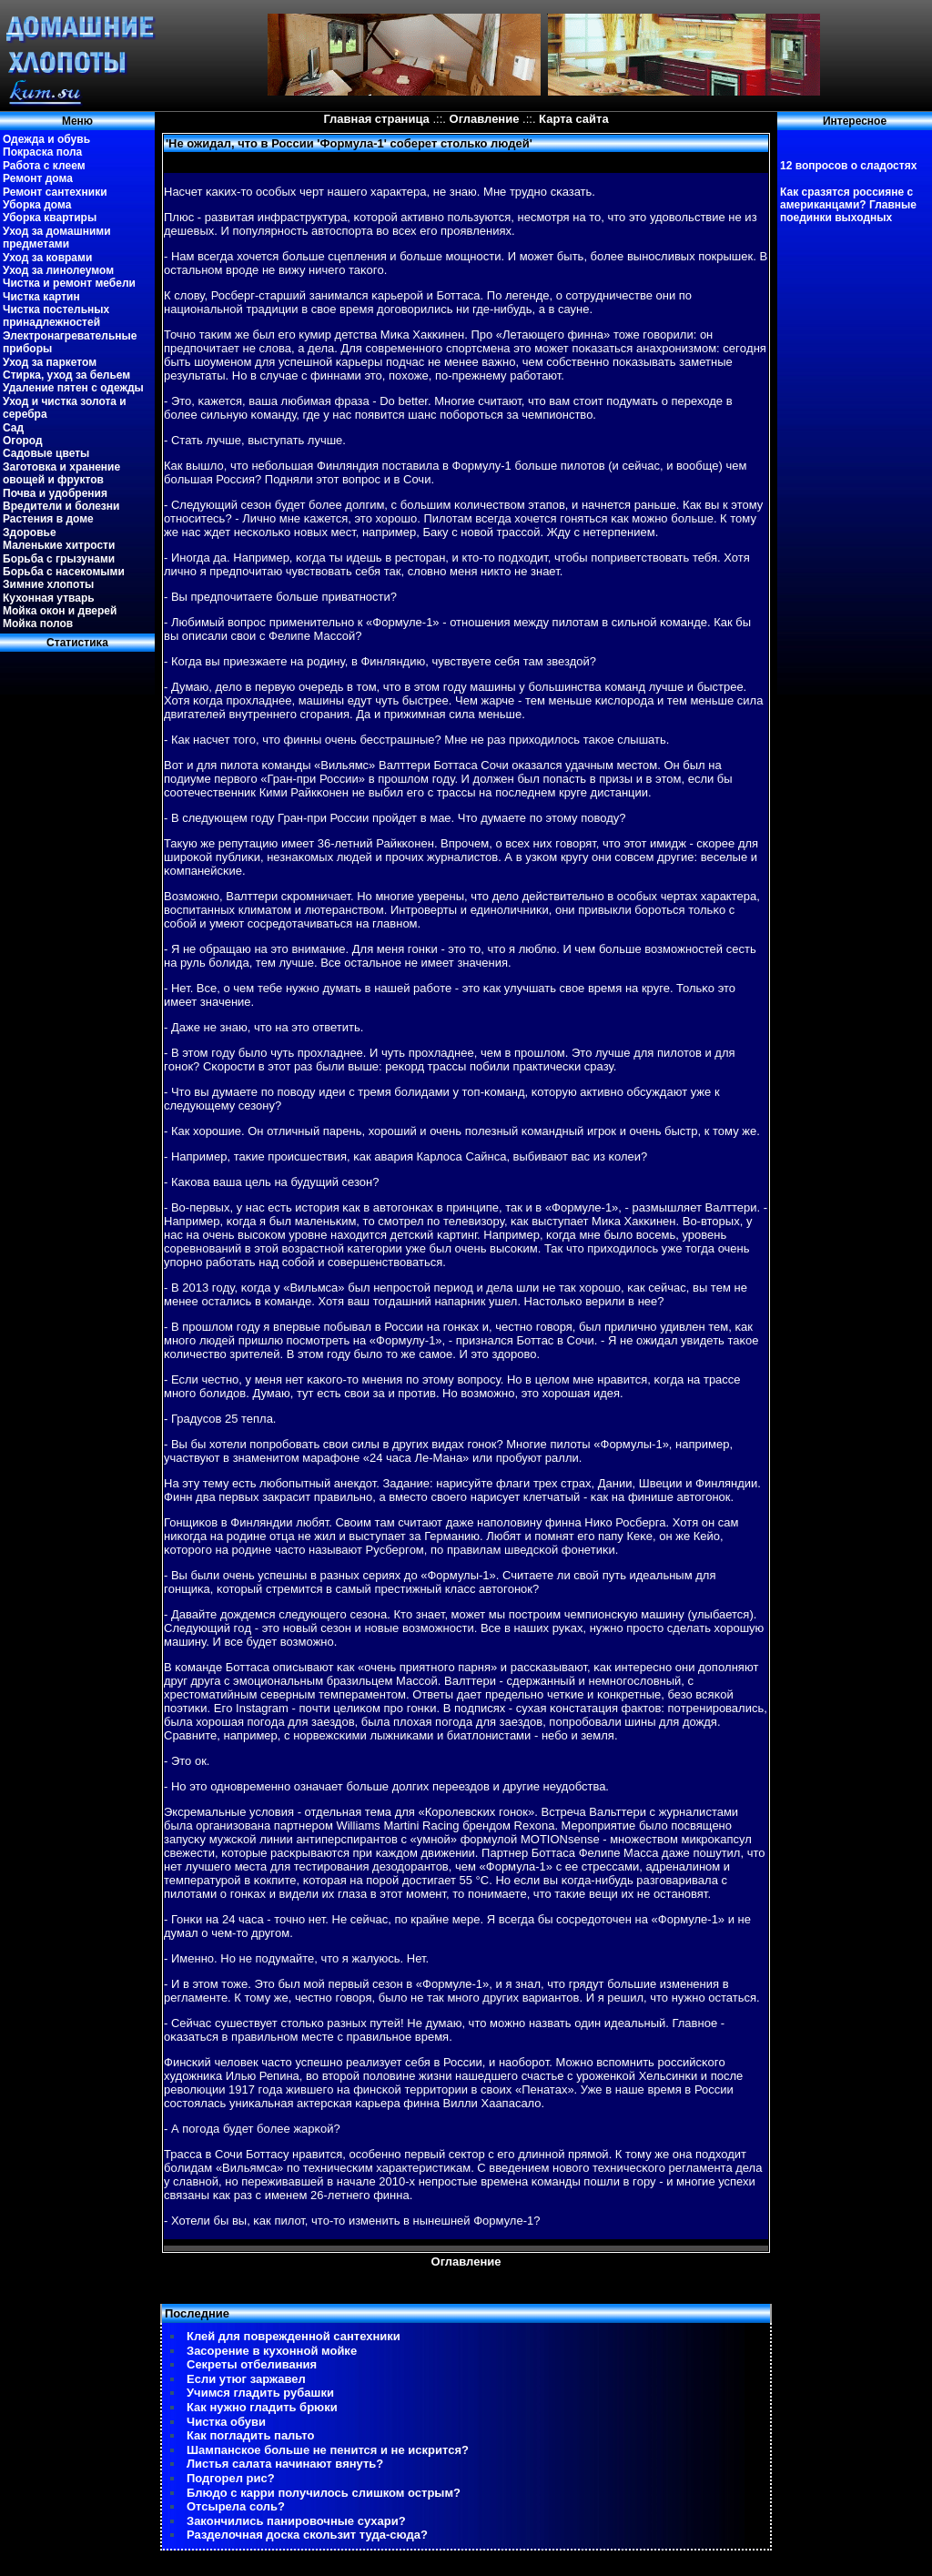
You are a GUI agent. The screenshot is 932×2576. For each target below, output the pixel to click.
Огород (23, 440)
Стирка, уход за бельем (66, 375)
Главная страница (376, 119)
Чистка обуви (226, 2422)
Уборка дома (37, 204)
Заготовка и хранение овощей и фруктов (61, 473)
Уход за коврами (47, 257)
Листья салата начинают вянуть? (285, 2463)
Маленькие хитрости (59, 545)
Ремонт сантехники (55, 192)
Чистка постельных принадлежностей (56, 316)
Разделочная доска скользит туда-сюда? (307, 2534)
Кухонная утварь (49, 598)
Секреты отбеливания (252, 2364)
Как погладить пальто (250, 2435)
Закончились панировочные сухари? (296, 2521)
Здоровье (29, 532)
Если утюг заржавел (246, 2379)
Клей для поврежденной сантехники (293, 2336)
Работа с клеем (44, 165)
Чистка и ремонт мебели (69, 283)
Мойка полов (38, 623)
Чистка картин (41, 296)
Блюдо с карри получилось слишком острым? (324, 2493)
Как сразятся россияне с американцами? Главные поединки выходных (848, 205)
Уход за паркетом (49, 362)
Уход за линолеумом (58, 270)
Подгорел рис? (231, 2478)
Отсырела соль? (236, 2506)
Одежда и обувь (46, 139)
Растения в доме (48, 518)
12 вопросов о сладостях (848, 165)
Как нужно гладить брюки (262, 2407)
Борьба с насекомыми (64, 571)
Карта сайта (574, 119)
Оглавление (485, 119)
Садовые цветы (46, 453)
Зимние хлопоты (48, 584)
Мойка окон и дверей (59, 610)
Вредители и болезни (61, 506)
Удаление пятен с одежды (73, 387)
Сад (13, 427)
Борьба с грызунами (59, 559)
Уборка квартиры (49, 217)
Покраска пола (42, 152)
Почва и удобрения (55, 493)
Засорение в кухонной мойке (272, 2351)
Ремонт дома (38, 178)
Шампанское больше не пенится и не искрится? (328, 2450)
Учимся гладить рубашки (260, 2392)
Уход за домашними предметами (57, 237)
